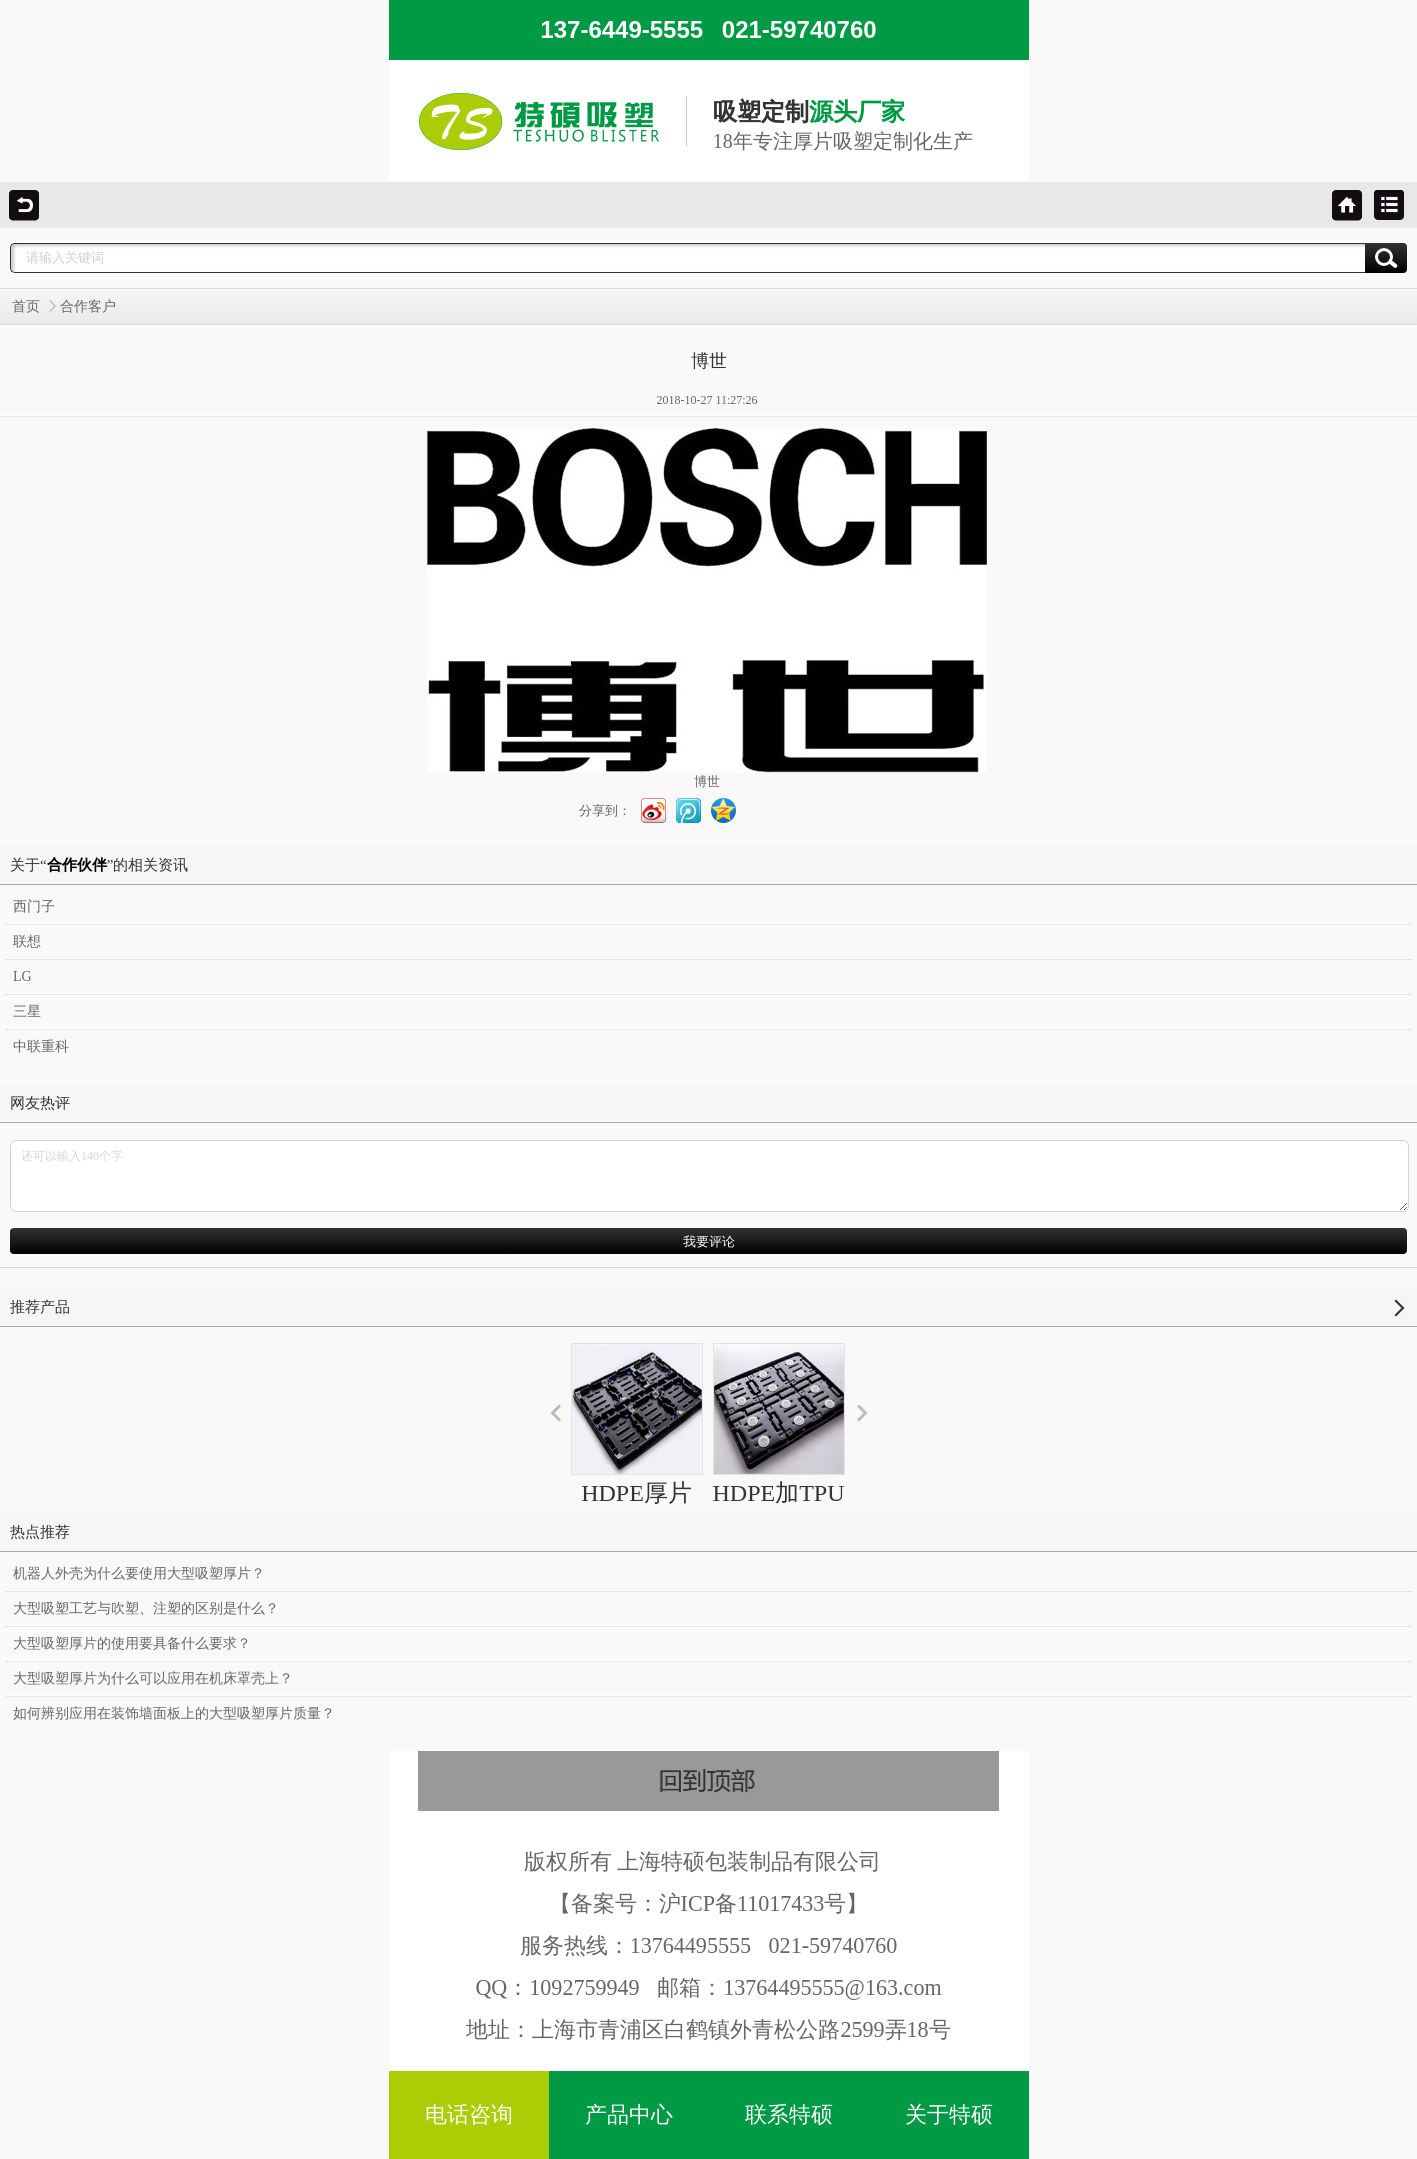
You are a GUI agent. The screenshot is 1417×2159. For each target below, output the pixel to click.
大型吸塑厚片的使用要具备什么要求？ (132, 1643)
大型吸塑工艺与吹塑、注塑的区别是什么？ (146, 1608)
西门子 (34, 906)
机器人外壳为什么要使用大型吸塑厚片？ (139, 1573)
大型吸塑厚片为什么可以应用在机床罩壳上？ (153, 1678)
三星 (27, 1011)
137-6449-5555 (708, 29)
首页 (26, 306)
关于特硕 (949, 2114)
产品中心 (629, 2114)
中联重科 (41, 1046)
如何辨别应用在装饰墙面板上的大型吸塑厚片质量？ (174, 1713)
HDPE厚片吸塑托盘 (637, 1442)
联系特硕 (789, 2114)
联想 (27, 941)
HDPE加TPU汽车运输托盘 (779, 1460)
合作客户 (88, 306)
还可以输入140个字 (709, 1176)
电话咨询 (469, 2114)
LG (22, 976)
